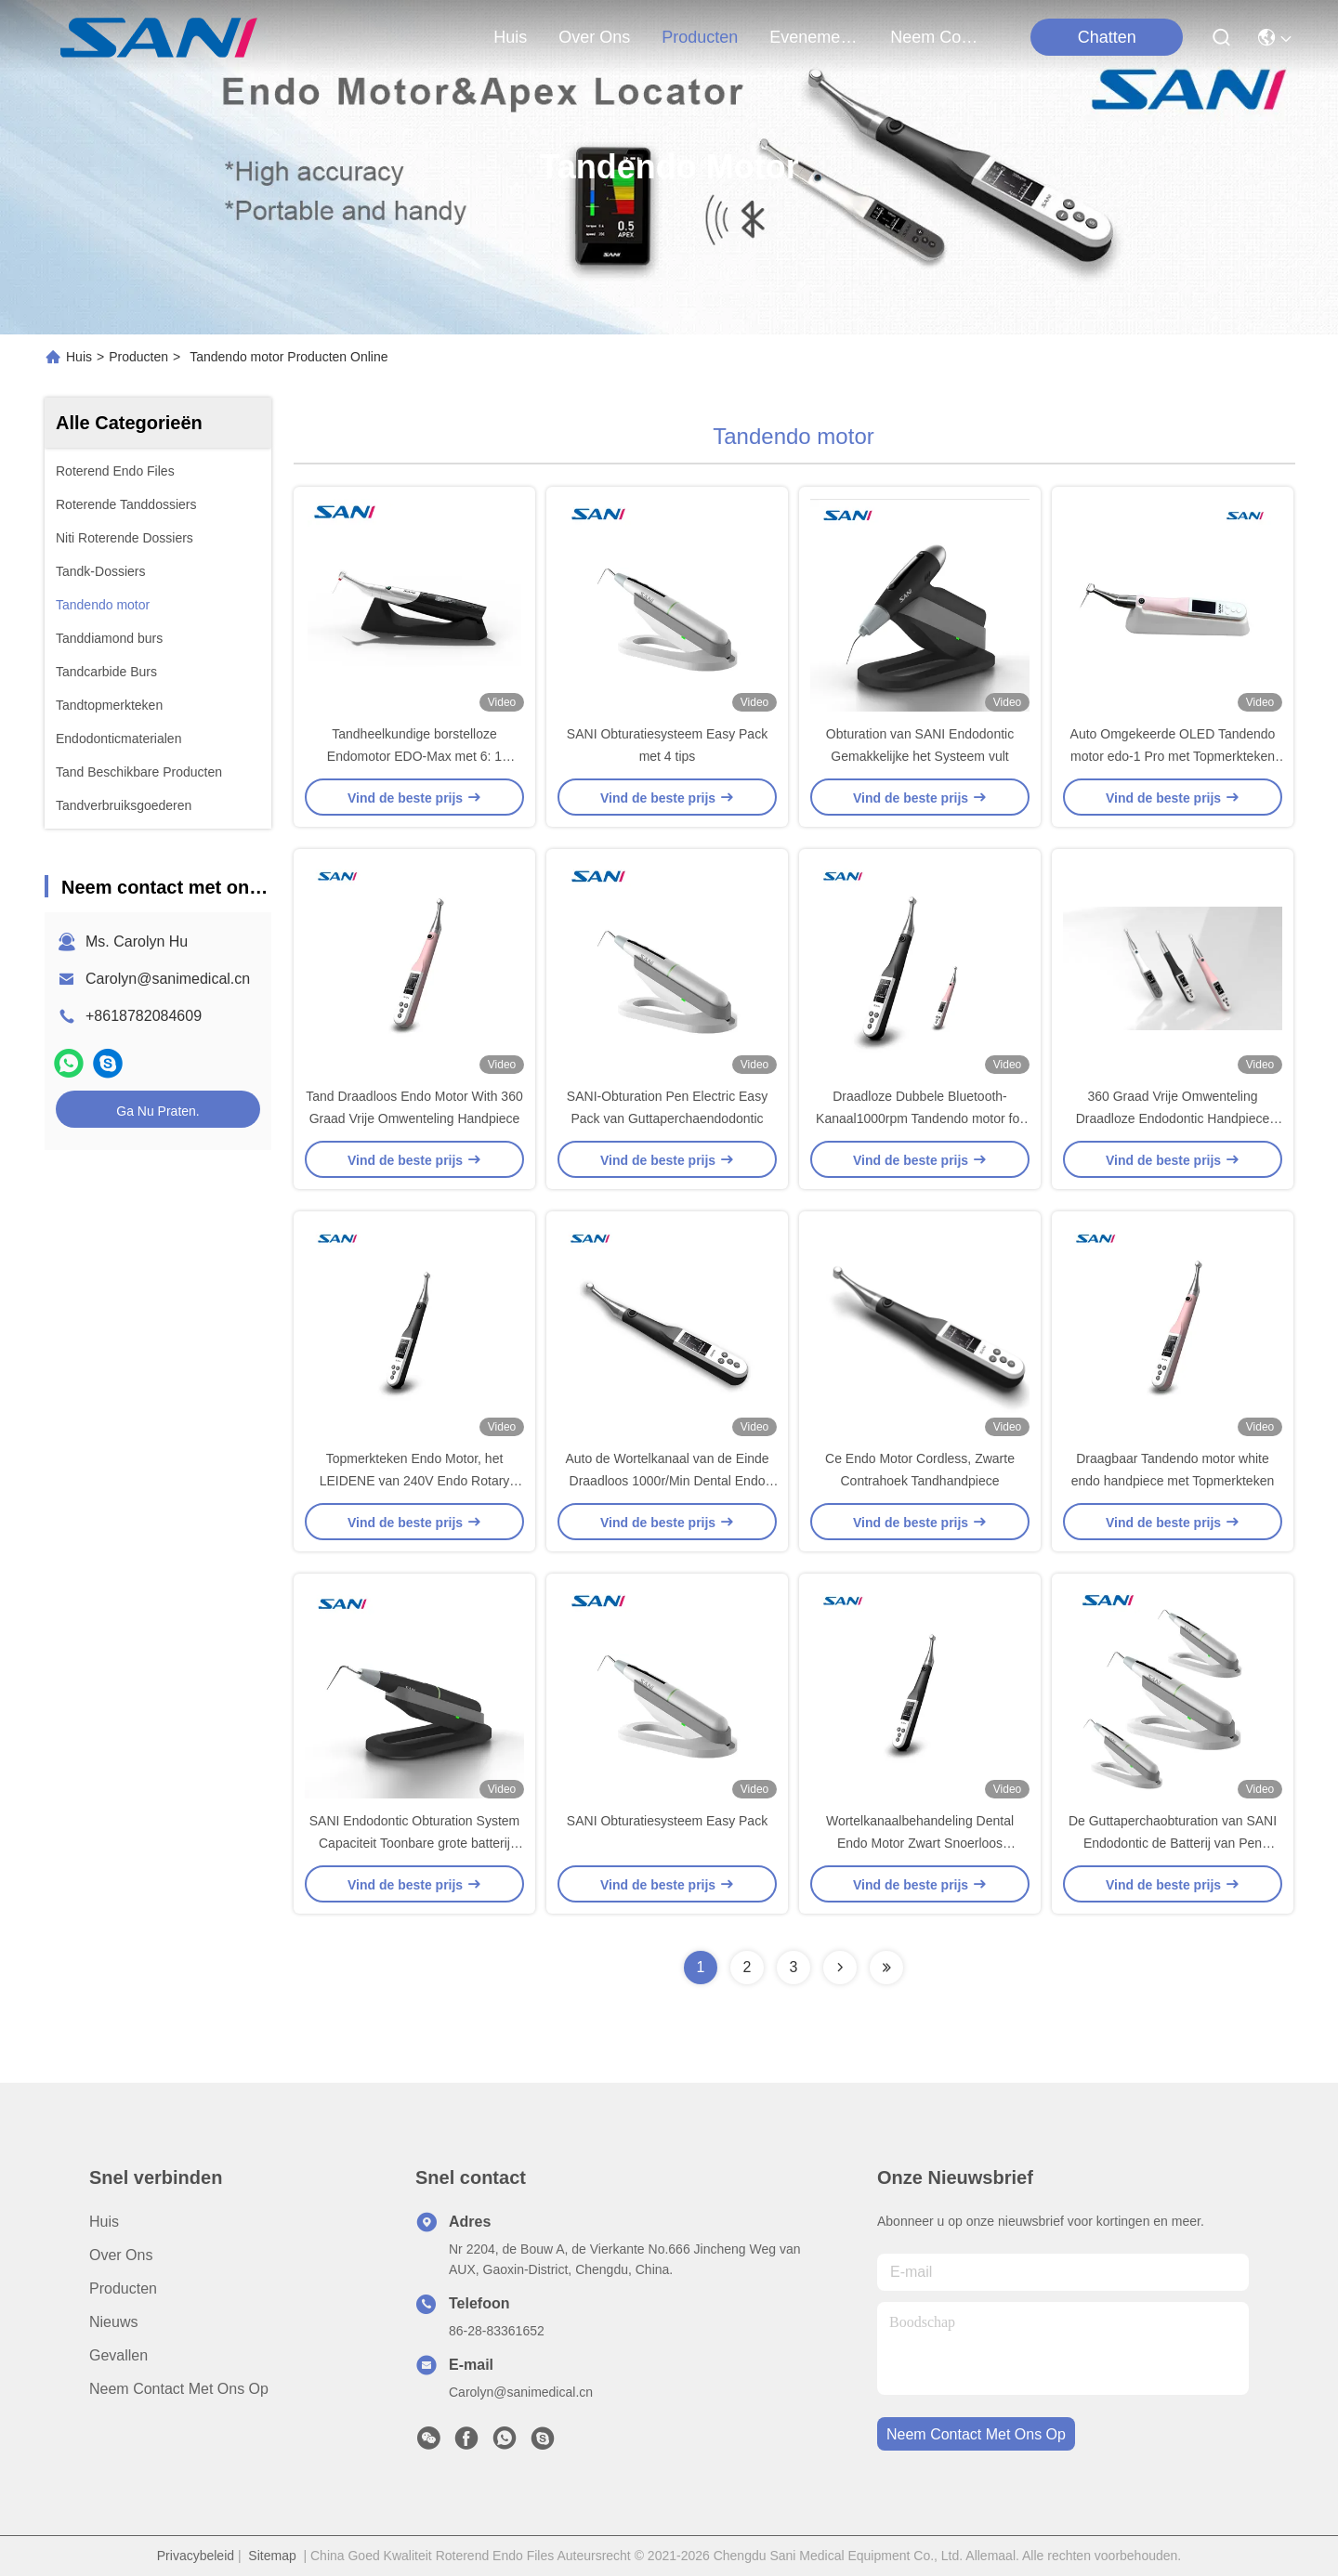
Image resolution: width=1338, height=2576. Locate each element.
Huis (510, 37)
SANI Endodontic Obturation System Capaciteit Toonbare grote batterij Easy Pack (414, 1843)
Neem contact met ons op (179, 2389)
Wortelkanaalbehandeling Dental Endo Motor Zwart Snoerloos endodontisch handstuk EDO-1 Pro (920, 1843)
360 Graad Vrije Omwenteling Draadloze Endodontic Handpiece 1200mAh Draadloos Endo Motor (1173, 1118)
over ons (594, 37)
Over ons (120, 2255)
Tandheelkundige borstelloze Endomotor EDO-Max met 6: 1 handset (414, 756)
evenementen (814, 37)
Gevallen (118, 2355)
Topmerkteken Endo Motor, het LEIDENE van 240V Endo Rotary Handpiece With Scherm (415, 1480)
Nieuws (113, 2322)
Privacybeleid (195, 2555)
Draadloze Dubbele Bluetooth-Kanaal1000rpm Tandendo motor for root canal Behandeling (920, 1118)
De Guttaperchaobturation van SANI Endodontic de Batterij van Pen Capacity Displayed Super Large (1173, 1843)
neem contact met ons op (934, 37)
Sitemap (271, 2555)
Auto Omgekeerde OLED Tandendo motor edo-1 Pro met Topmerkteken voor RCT (1173, 756)
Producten (138, 356)
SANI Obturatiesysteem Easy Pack (667, 1820)
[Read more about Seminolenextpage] (840, 1967)
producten (700, 37)
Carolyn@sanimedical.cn (167, 979)
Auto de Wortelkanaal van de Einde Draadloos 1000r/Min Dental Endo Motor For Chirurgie (666, 1480)
